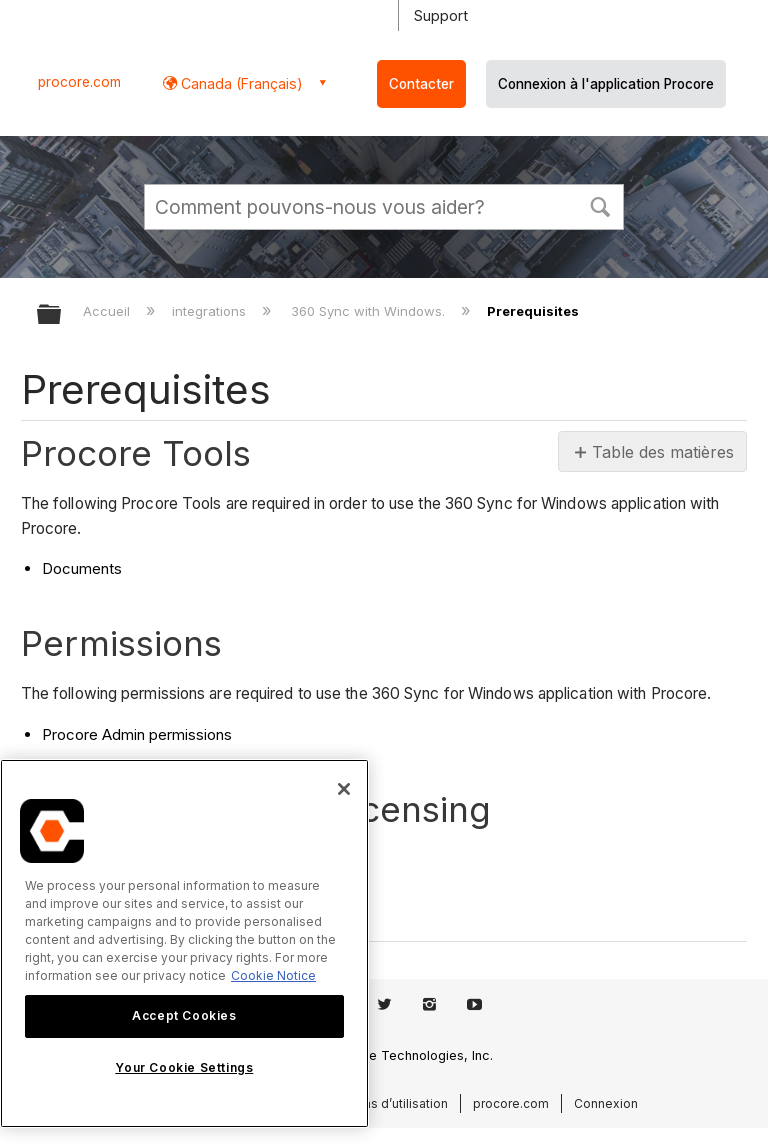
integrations (211, 311)
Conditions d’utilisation (381, 1103)
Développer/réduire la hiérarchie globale (62, 315)
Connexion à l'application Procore (606, 84)
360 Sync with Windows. (370, 311)
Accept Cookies (184, 1015)
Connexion (606, 1103)
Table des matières (661, 452)
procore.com (79, 82)
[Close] (344, 789)
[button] (600, 205)
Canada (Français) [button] (240, 83)
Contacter (421, 84)
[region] (184, 943)
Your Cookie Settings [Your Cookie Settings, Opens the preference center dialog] (184, 1067)
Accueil (108, 311)
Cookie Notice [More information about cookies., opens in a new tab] (273, 975)
